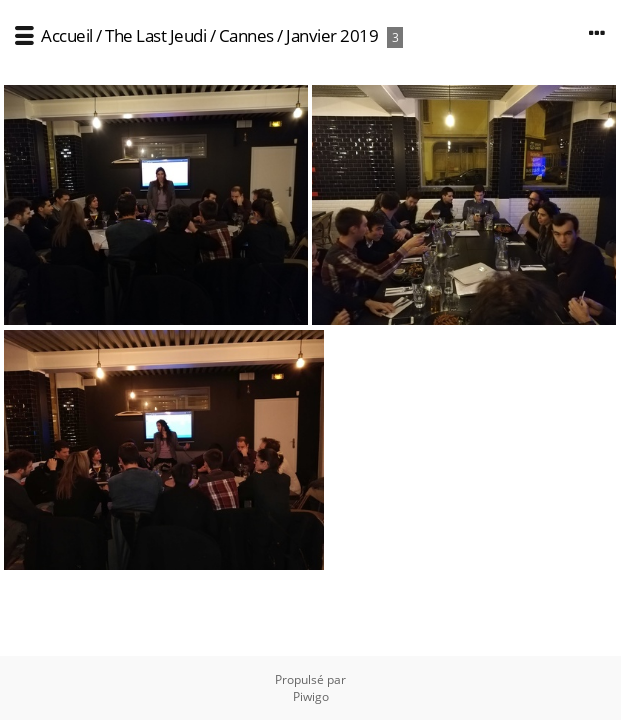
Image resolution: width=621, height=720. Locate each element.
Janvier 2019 (332, 35)
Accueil (67, 35)
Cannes (246, 35)
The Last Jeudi (155, 35)
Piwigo (311, 696)
